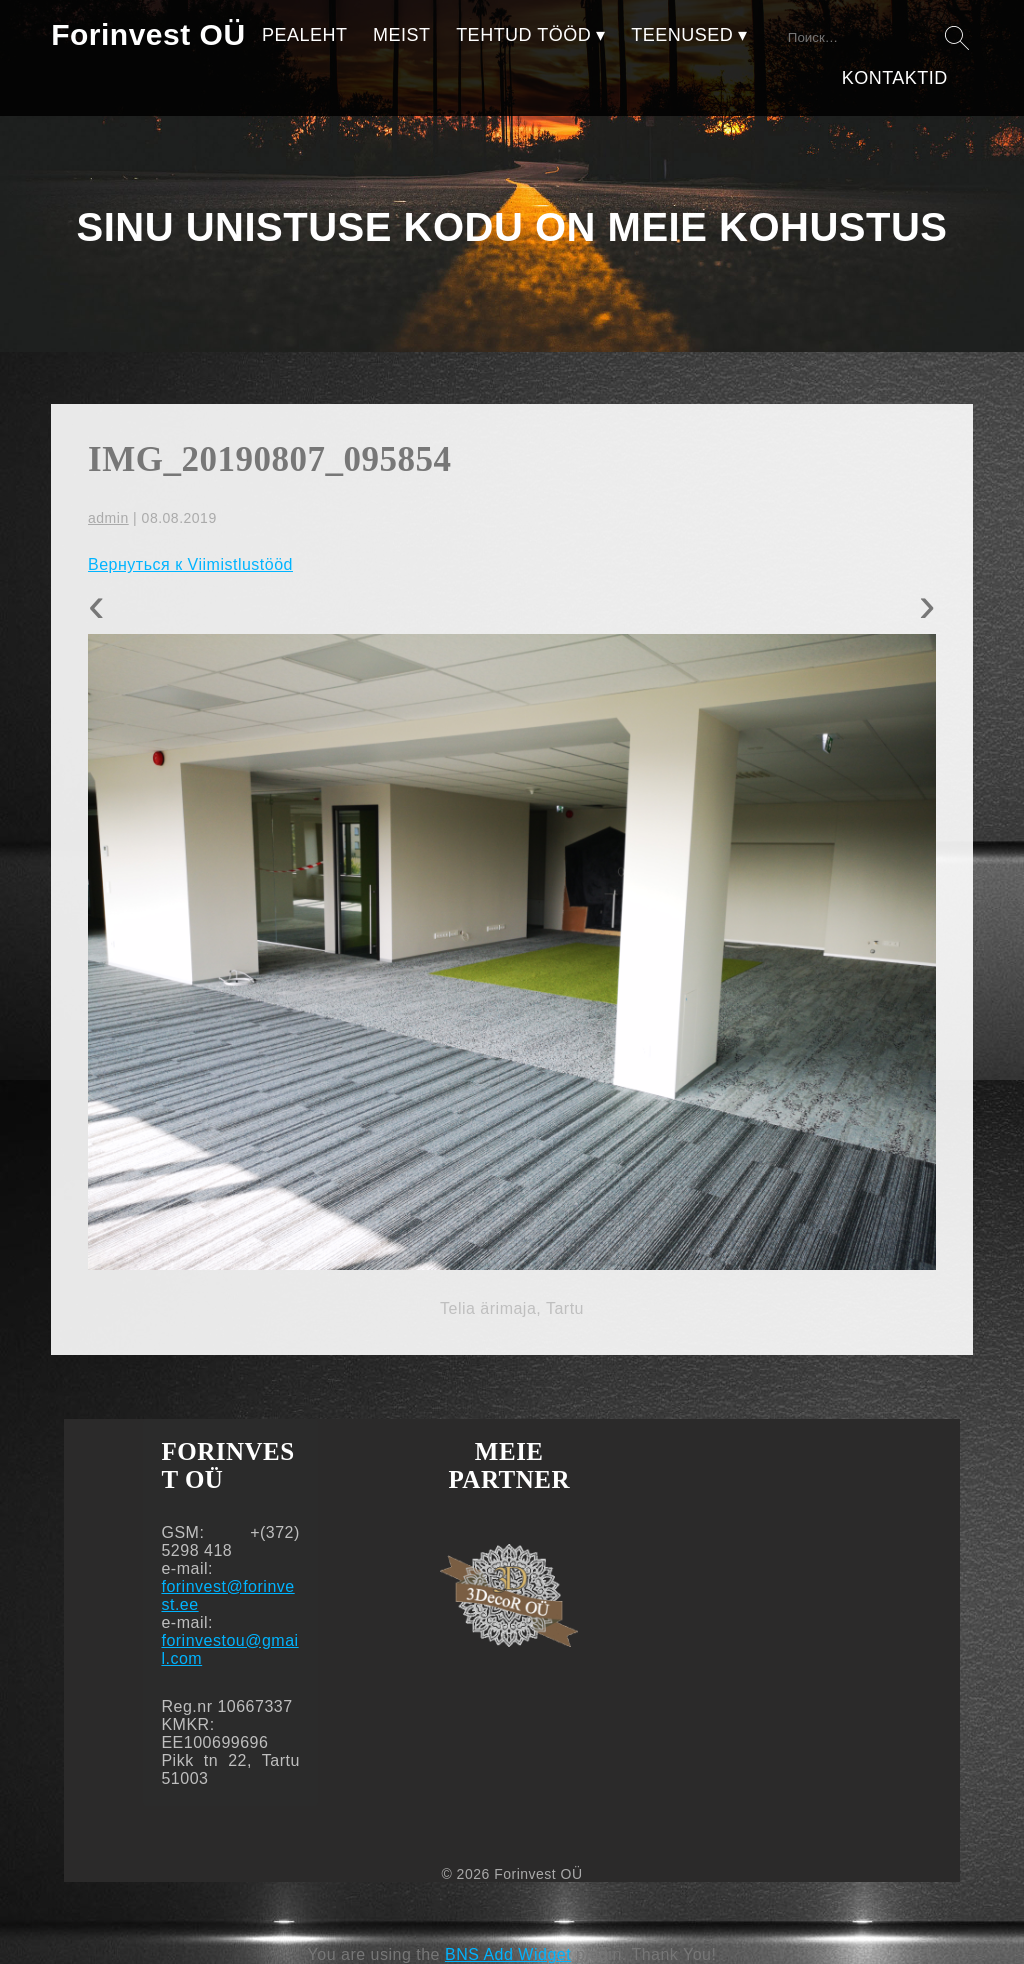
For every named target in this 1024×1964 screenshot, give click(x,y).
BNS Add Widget (508, 1954)
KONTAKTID (895, 78)
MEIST (402, 35)
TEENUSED (682, 35)
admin (108, 518)
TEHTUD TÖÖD (523, 35)
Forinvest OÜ (148, 34)
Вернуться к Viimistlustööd (190, 564)
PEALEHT (305, 35)
